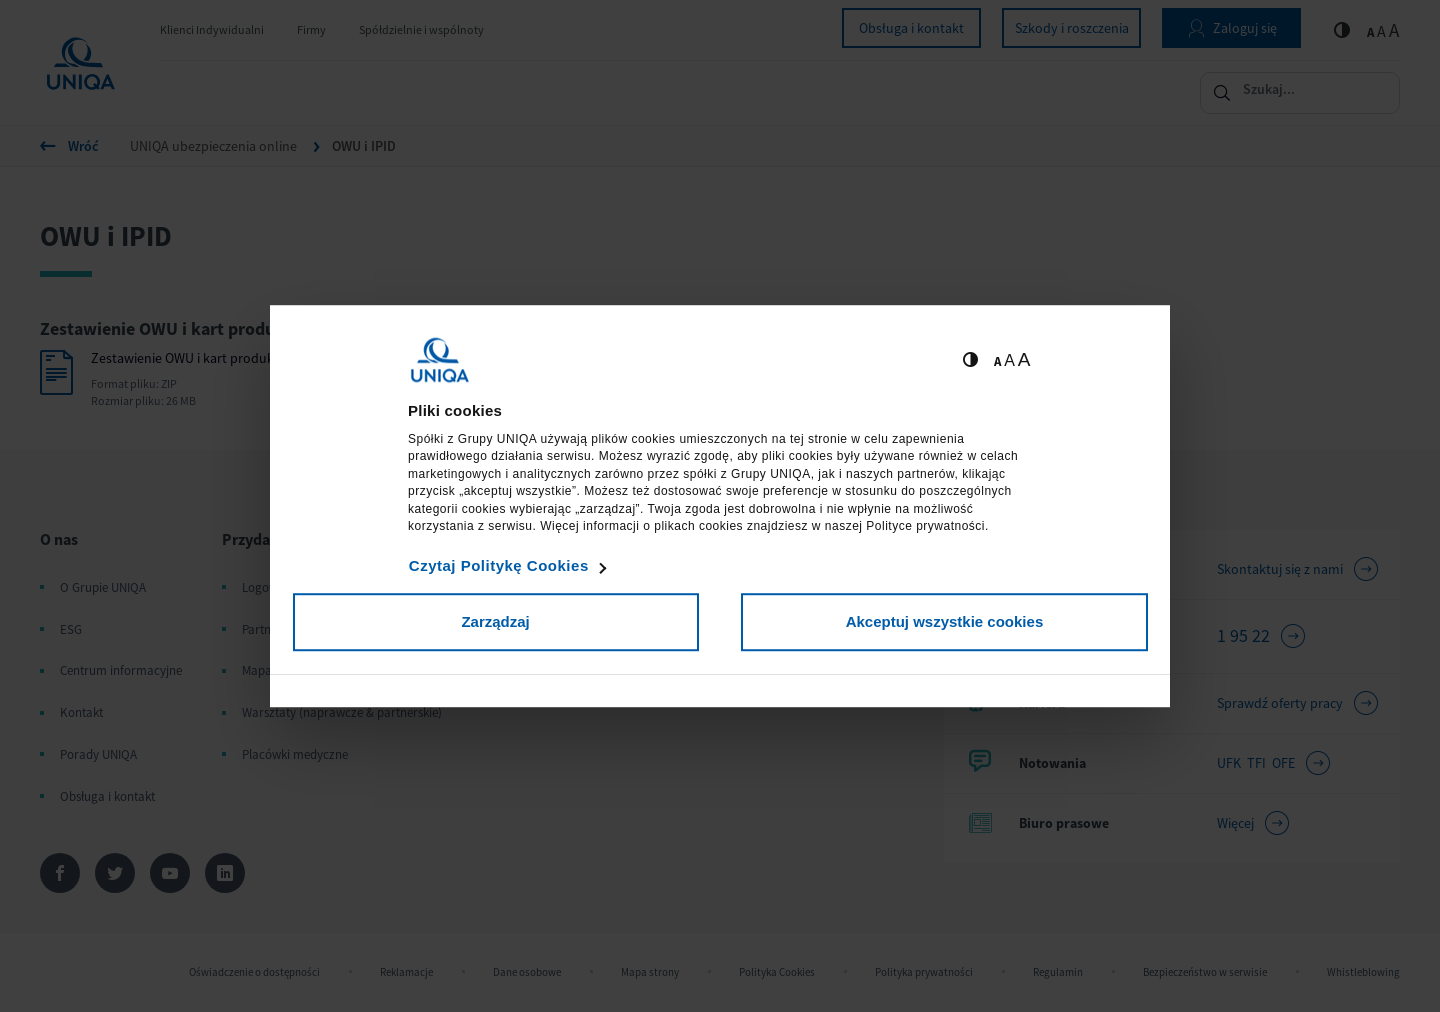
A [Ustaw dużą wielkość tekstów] (1024, 359)
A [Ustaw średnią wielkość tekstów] (1009, 360)
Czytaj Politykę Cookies (499, 565)
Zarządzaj (495, 621)
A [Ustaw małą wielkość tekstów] (997, 361)
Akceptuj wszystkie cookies (945, 621)
